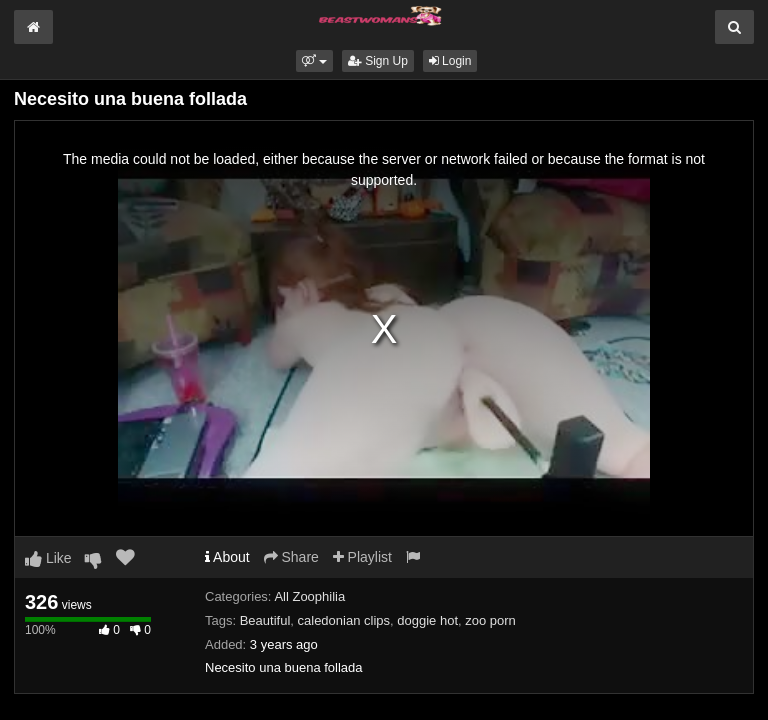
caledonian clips (344, 620)
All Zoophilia (309, 596)
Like (48, 558)
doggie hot (427, 620)
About (227, 557)
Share (291, 557)
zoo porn (490, 620)
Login (450, 61)
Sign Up (378, 61)
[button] (314, 61)
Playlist (362, 557)
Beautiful (265, 620)
